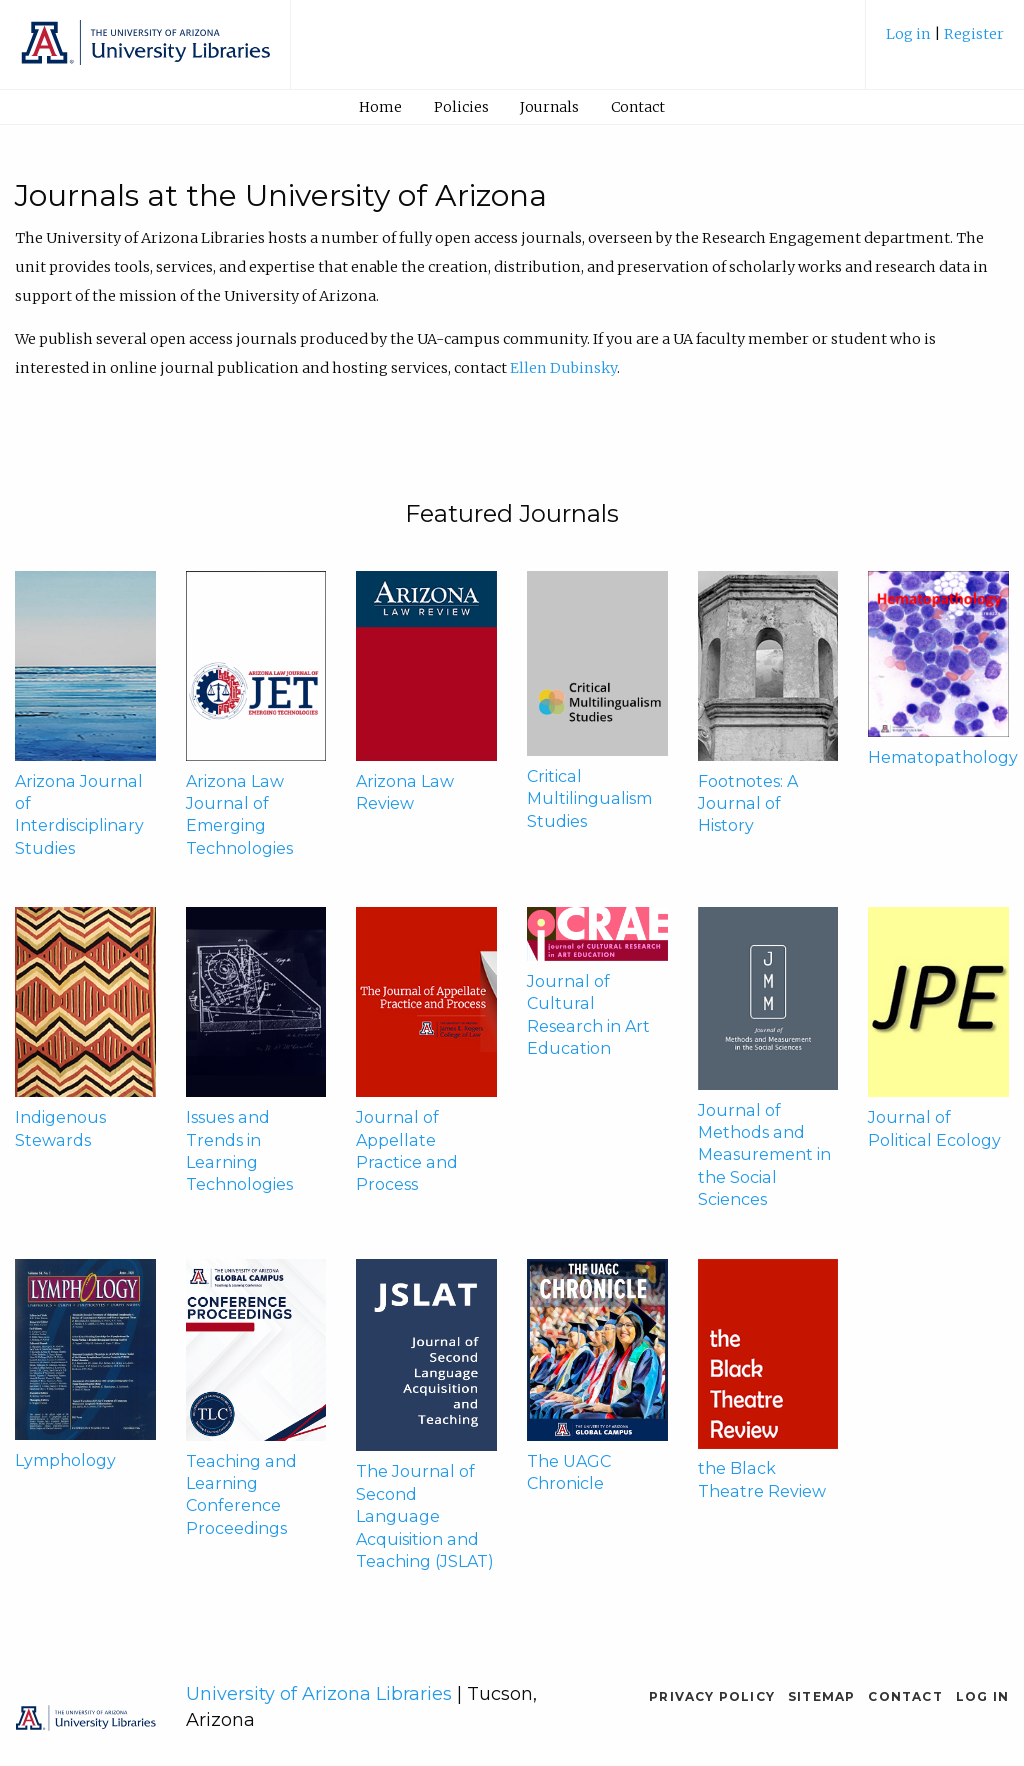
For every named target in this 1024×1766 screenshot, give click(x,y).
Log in (910, 34)
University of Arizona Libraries (319, 1694)
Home (380, 107)
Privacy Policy (712, 1696)
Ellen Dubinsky (563, 368)
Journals (549, 107)
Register (974, 34)
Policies (461, 107)
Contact (638, 107)
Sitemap (821, 1696)
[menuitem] (945, 41)
